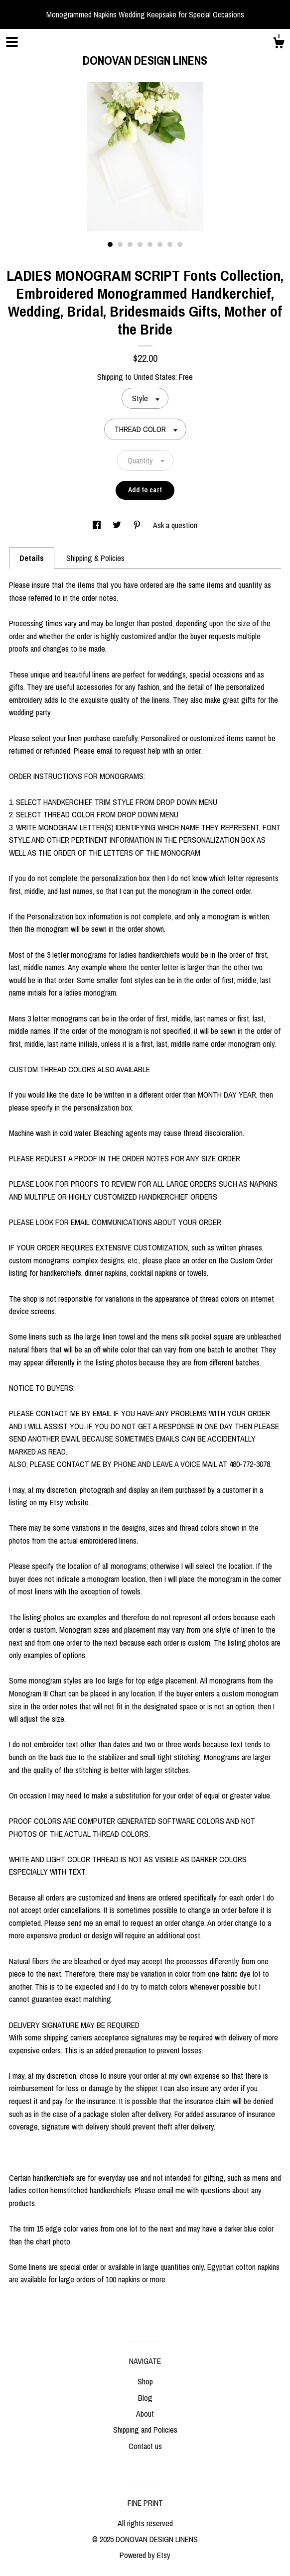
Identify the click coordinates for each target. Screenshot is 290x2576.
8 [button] (179, 244)
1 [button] (110, 244)
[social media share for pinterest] (138, 525)
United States (154, 376)
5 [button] (149, 244)
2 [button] (120, 244)
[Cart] (278, 44)
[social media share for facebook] (98, 525)
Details (31, 558)
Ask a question (175, 525)
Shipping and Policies (145, 2429)
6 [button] (159, 244)
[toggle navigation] (12, 42)
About (145, 2413)
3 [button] (130, 244)
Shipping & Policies (95, 558)
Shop (145, 2381)
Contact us (145, 2446)
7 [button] (169, 244)
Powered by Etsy (145, 2555)
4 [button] (140, 244)
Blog (145, 2397)
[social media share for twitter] (118, 525)
